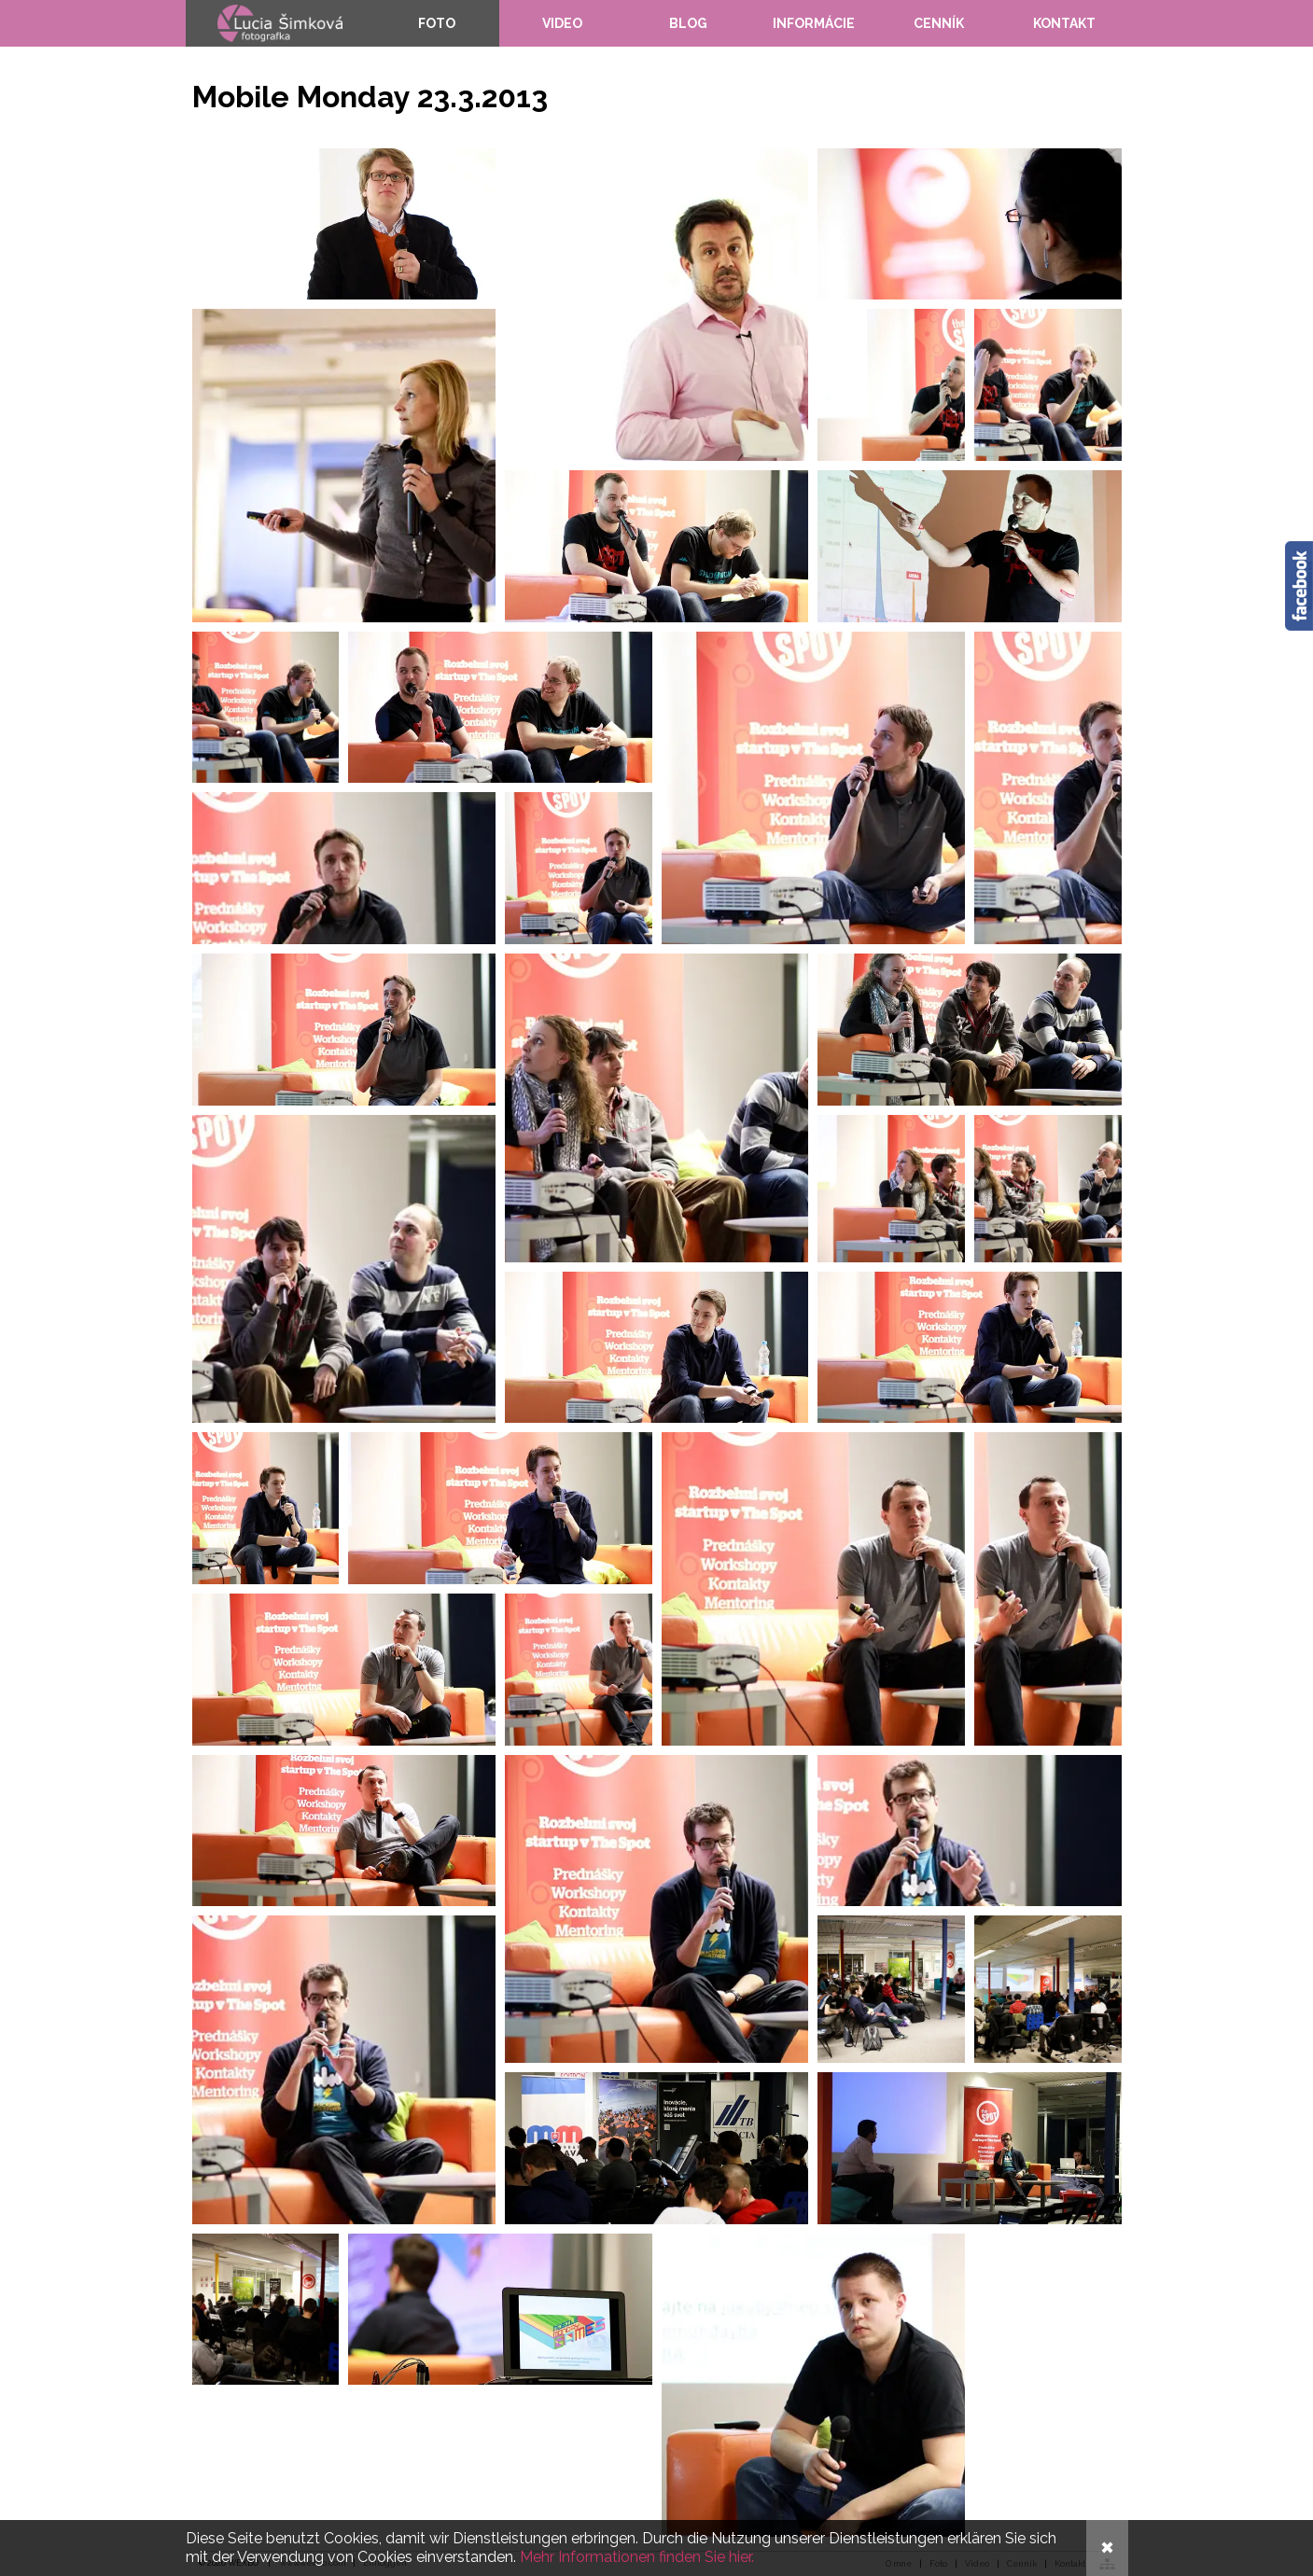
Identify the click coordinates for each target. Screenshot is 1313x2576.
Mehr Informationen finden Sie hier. (637, 2557)
